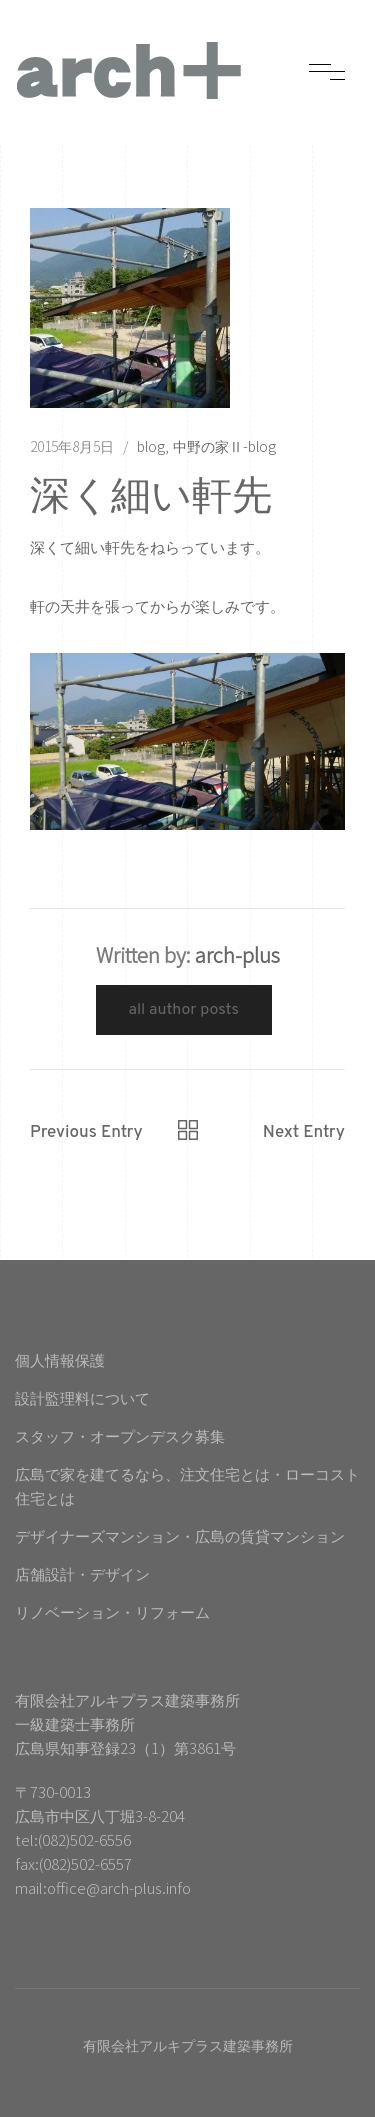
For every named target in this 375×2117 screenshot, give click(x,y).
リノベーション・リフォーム (112, 1611)
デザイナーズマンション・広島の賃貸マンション (180, 1535)
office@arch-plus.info (119, 1887)
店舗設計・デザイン (82, 1573)
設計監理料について (82, 1397)
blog (151, 446)
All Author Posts (184, 1010)
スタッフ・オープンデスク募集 (120, 1435)
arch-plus (237, 954)
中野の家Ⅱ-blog (224, 446)
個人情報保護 (60, 1359)
